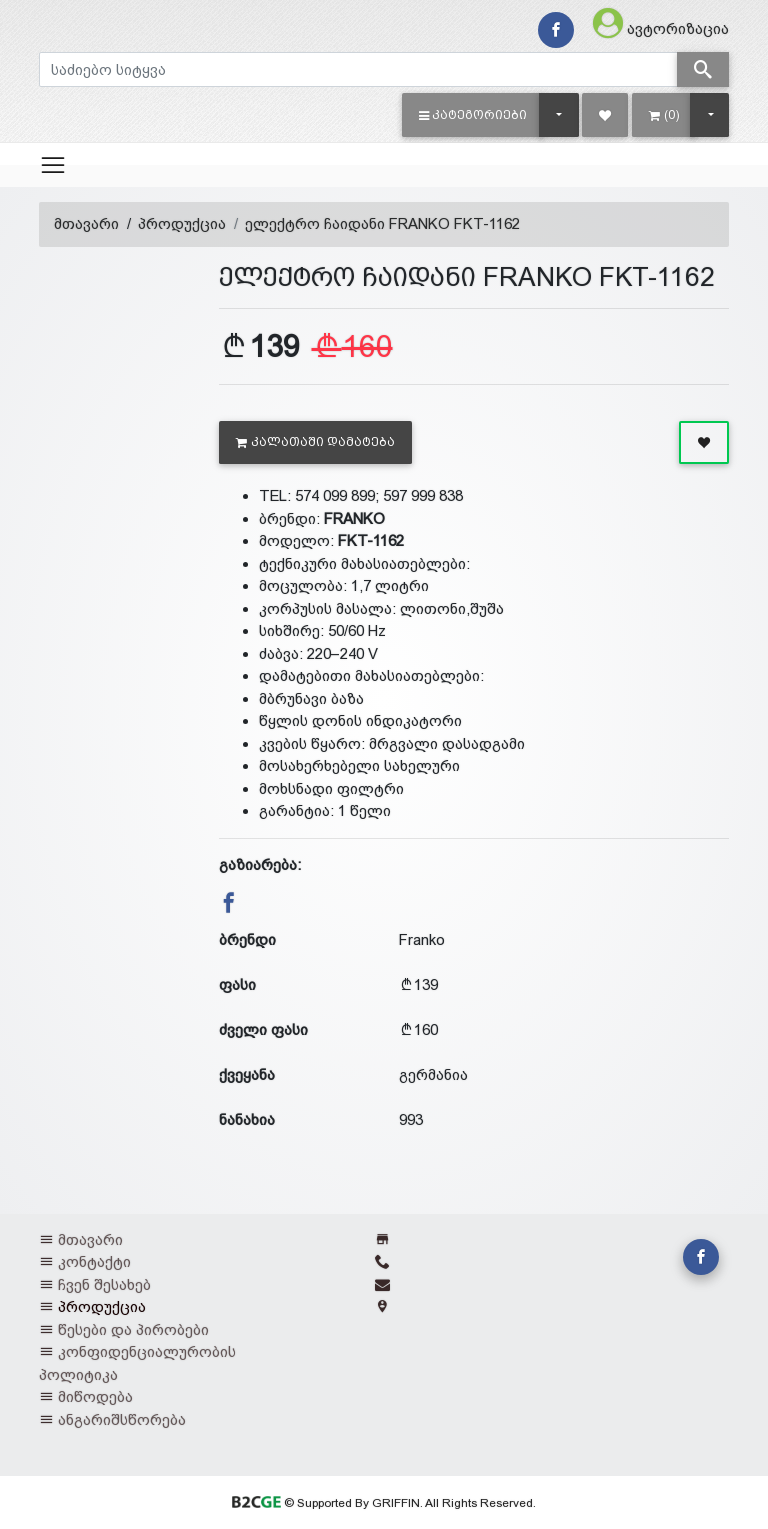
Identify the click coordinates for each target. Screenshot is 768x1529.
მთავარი (86, 223)
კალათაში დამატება (315, 442)
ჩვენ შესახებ (104, 1284)
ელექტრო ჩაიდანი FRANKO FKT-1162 (382, 223)
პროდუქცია (182, 223)
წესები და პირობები (133, 1329)
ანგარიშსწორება (122, 1419)
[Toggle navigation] (53, 165)
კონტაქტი (94, 1261)
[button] (473, 115)
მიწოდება (95, 1396)
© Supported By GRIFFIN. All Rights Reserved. (383, 1503)
